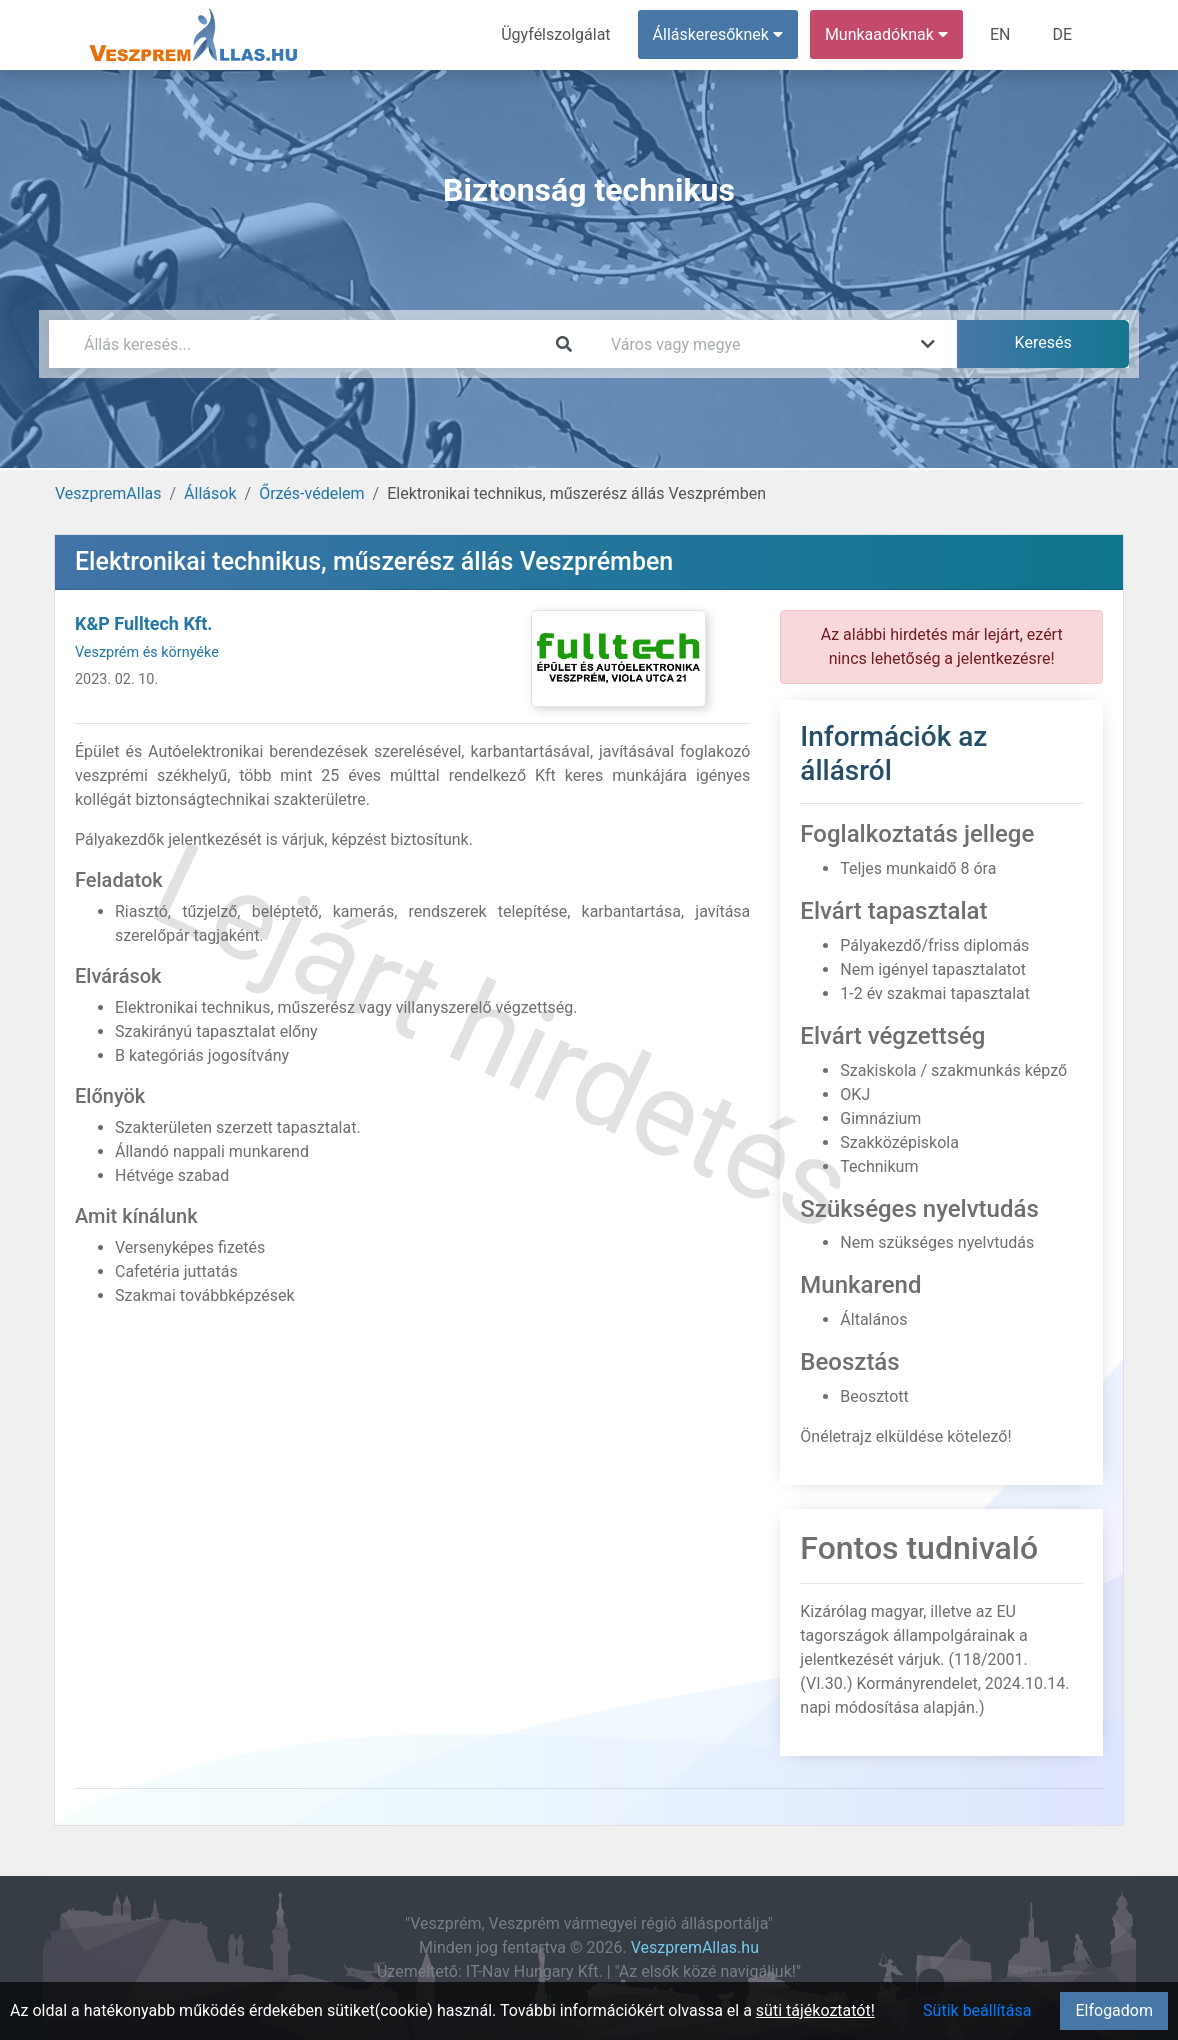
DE (1062, 34)
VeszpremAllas (108, 493)
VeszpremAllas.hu (695, 1947)
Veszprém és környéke (147, 652)
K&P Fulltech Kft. (144, 623)
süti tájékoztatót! (815, 2010)
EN (1000, 34)
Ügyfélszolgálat (555, 34)
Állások (210, 493)
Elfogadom (1114, 2010)
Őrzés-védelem (311, 493)
